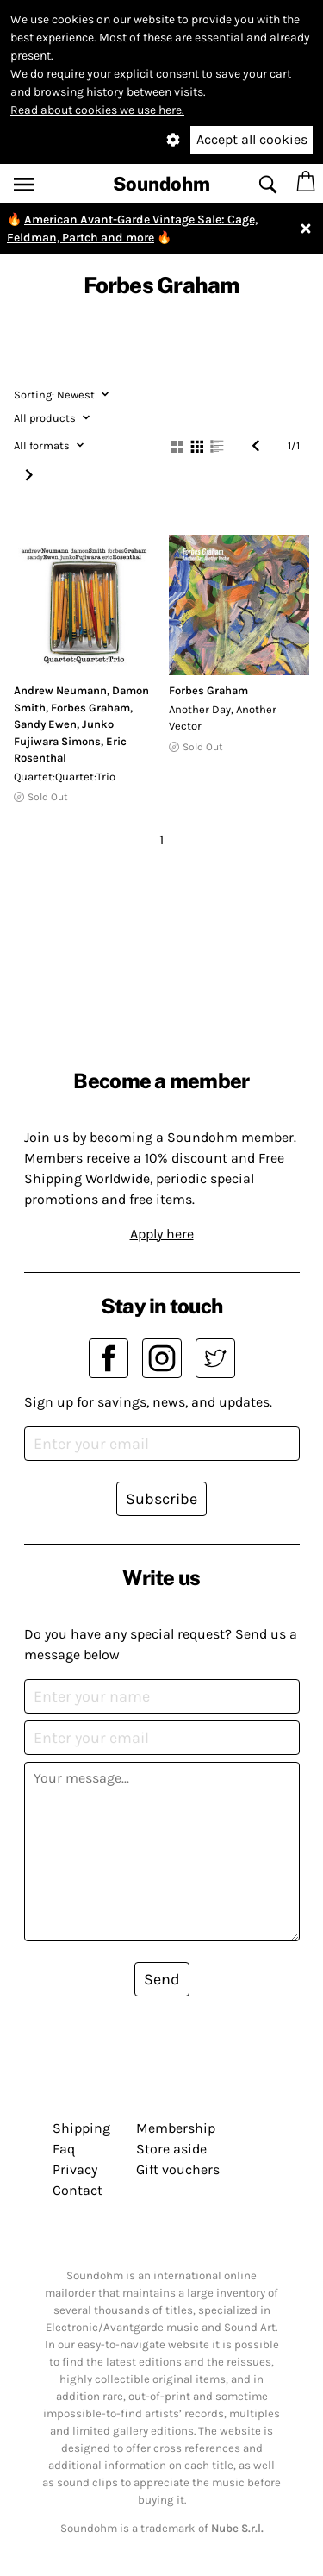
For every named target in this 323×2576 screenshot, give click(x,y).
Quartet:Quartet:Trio (64, 776)
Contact (77, 2190)
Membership (175, 2128)
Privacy (75, 2169)
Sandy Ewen (45, 724)
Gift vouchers (178, 2169)
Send (162, 1979)
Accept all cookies (251, 139)
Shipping (81, 2128)
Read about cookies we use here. (97, 110)
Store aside (171, 2148)
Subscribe (161, 1498)
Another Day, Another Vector (222, 718)
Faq (64, 2148)
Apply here (162, 1233)
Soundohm (161, 183)
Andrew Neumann (60, 690)
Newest (61, 394)
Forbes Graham (90, 707)
